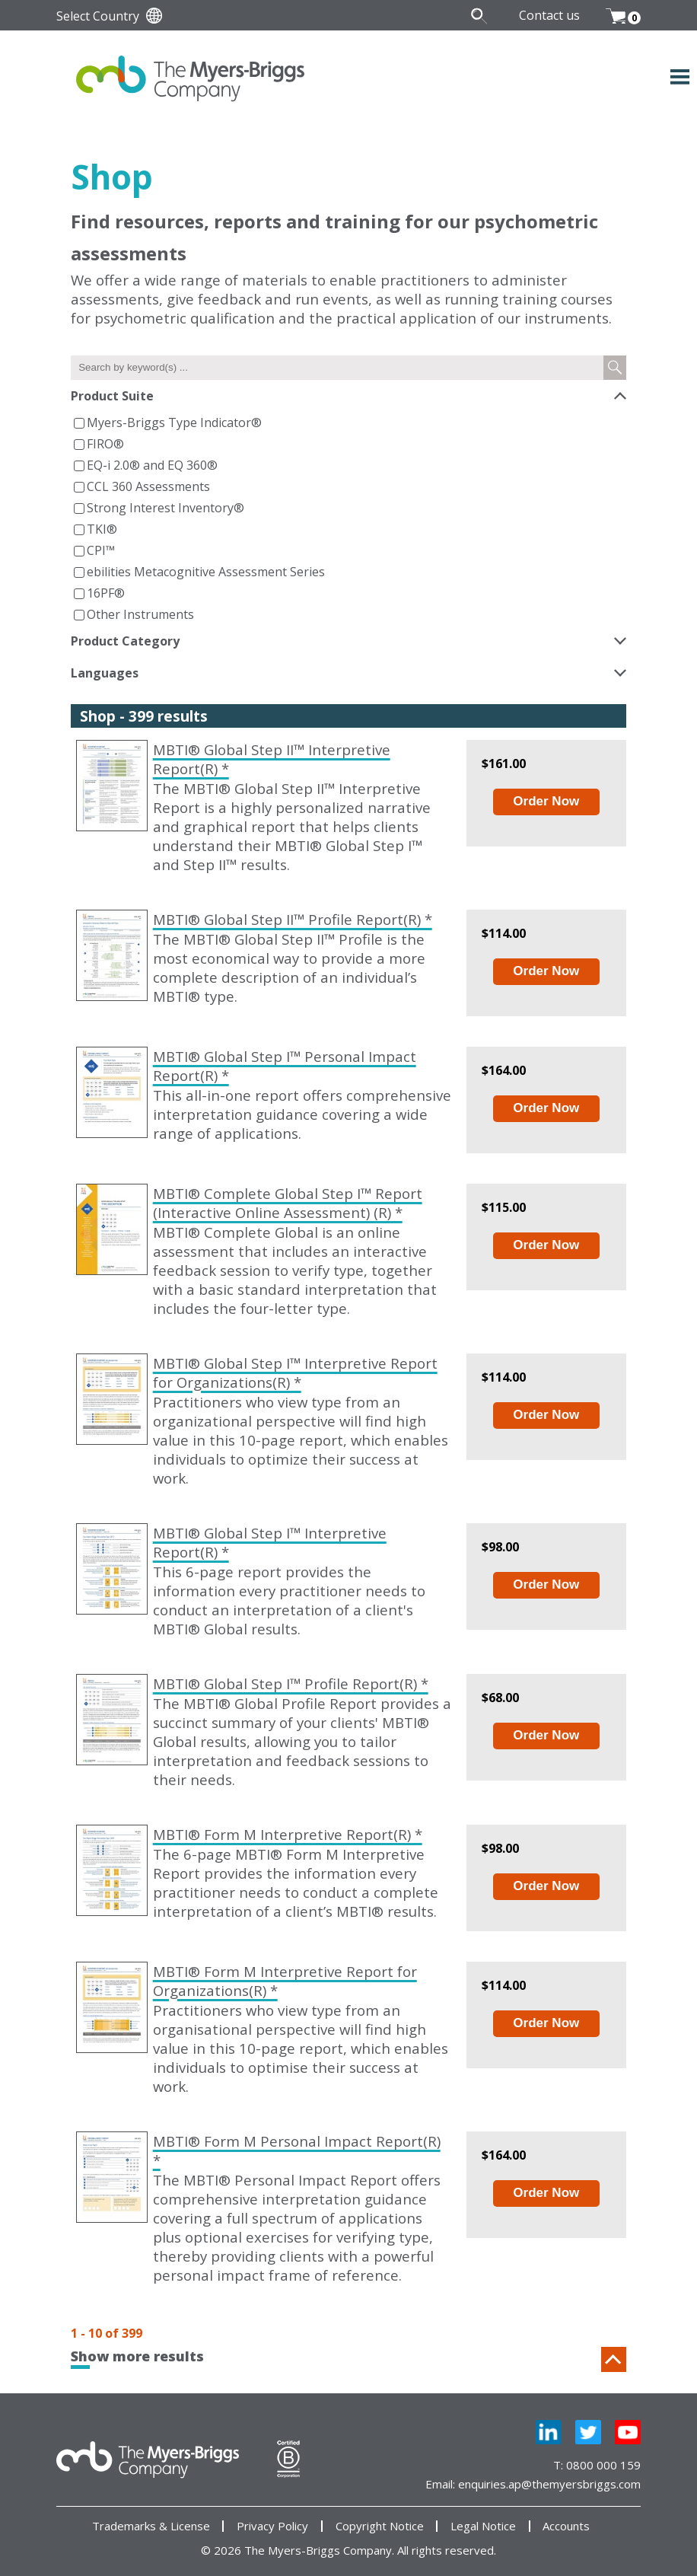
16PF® (106, 593)
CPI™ (101, 550)
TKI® (102, 529)
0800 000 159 (603, 2464)
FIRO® (105, 443)
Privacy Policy (272, 2526)
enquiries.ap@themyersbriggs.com (549, 2484)
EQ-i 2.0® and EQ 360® (152, 465)
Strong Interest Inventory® (165, 507)
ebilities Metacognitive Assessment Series (206, 571)
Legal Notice (483, 2526)
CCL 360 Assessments (148, 486)
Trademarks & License (151, 2526)
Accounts (566, 2526)
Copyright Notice (380, 2526)
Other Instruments (140, 614)
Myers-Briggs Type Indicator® (174, 422)
